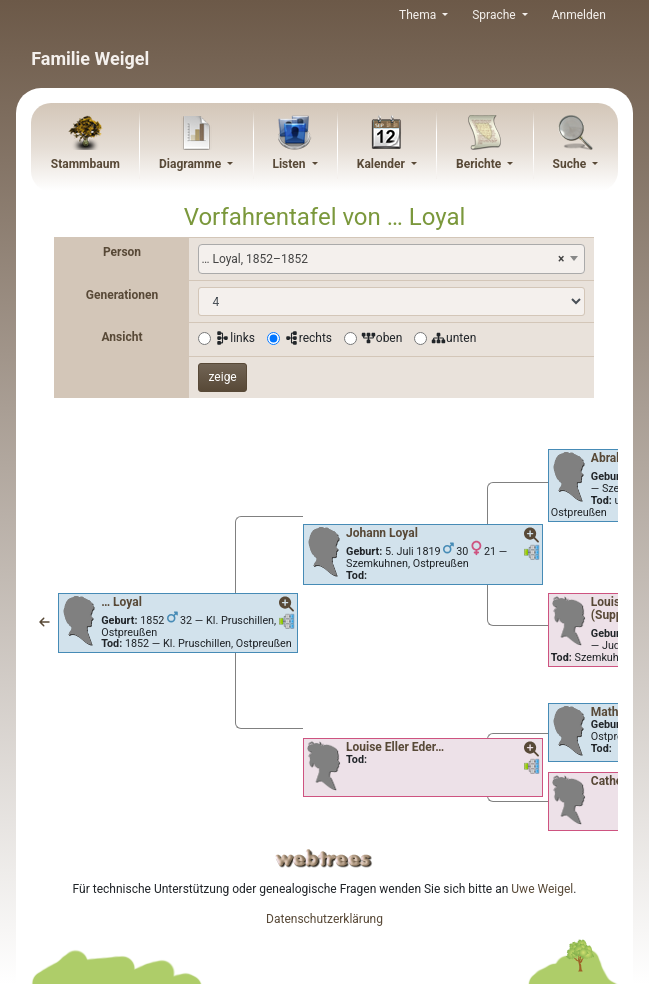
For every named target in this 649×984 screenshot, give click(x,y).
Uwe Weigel (542, 889)
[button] (44, 623)
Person (122, 252)
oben (382, 338)
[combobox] (391, 259)
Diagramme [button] (191, 164)
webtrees (324, 858)
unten (453, 338)
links (235, 338)
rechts (308, 338)
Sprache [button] (495, 15)
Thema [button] (419, 15)
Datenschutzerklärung (324, 919)
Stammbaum (85, 164)
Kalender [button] (382, 164)
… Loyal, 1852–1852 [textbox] (382, 259)
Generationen (122, 295)
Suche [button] (571, 164)
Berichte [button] (480, 164)
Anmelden (579, 15)
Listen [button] (290, 164)
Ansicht (121, 337)
